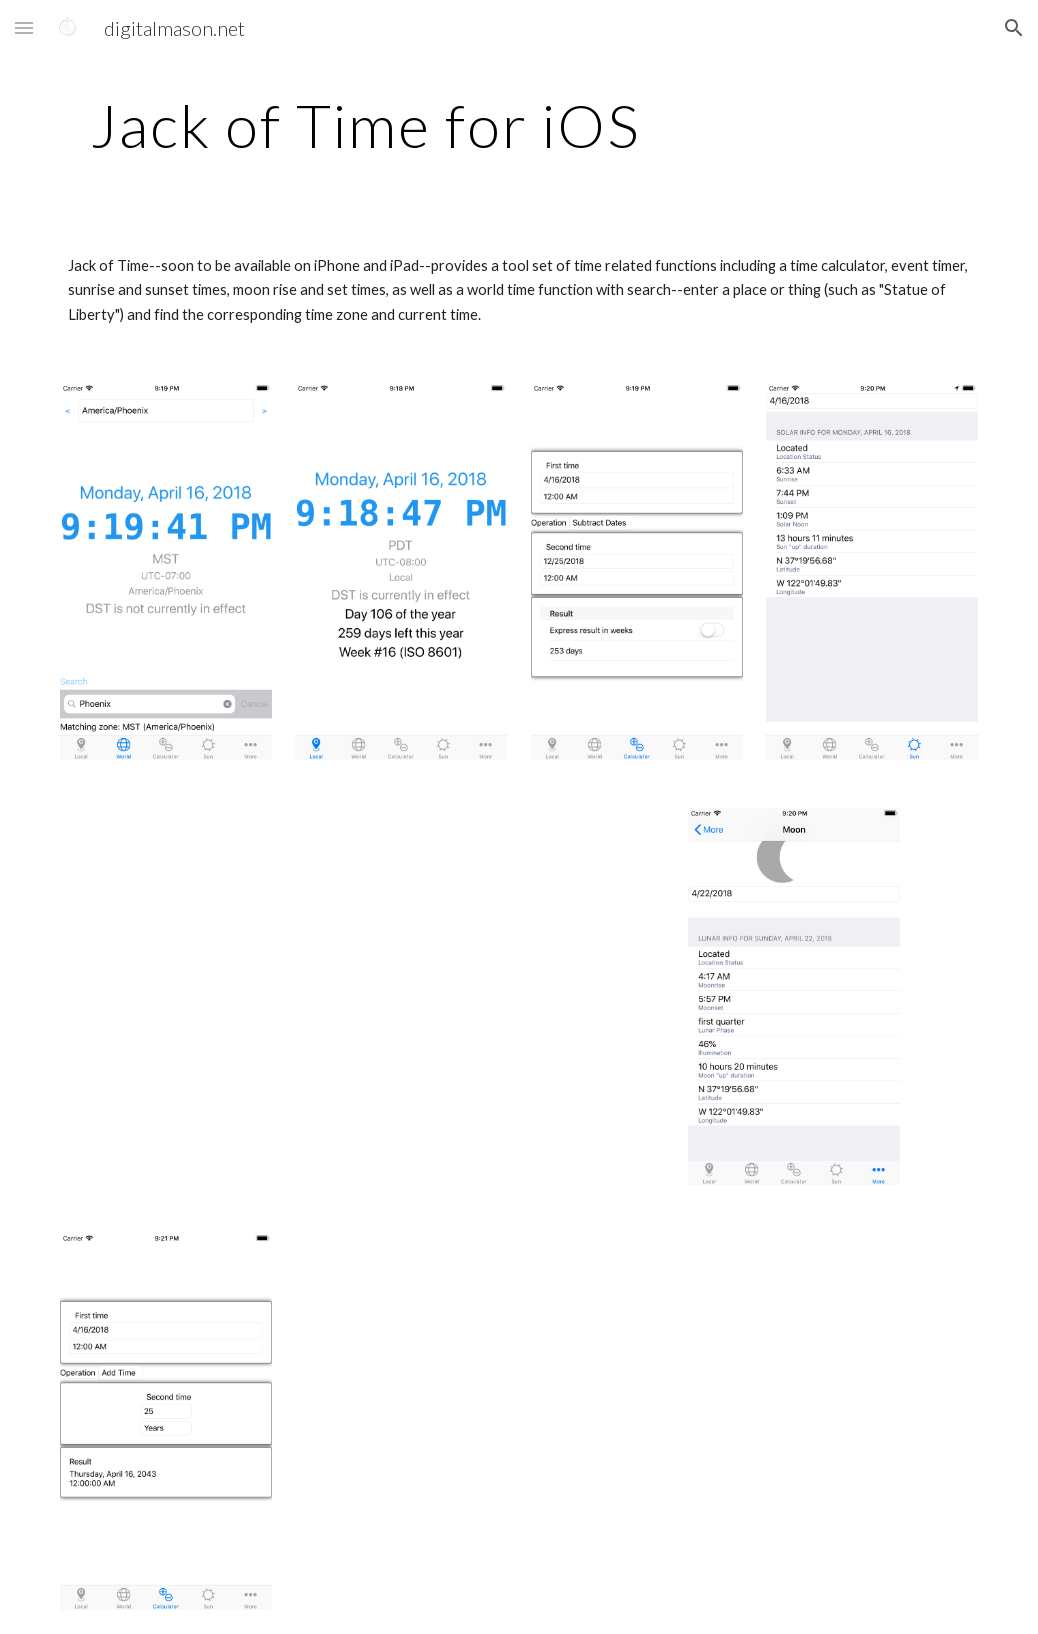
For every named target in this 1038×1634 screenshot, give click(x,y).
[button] (24, 27)
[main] (366, 125)
